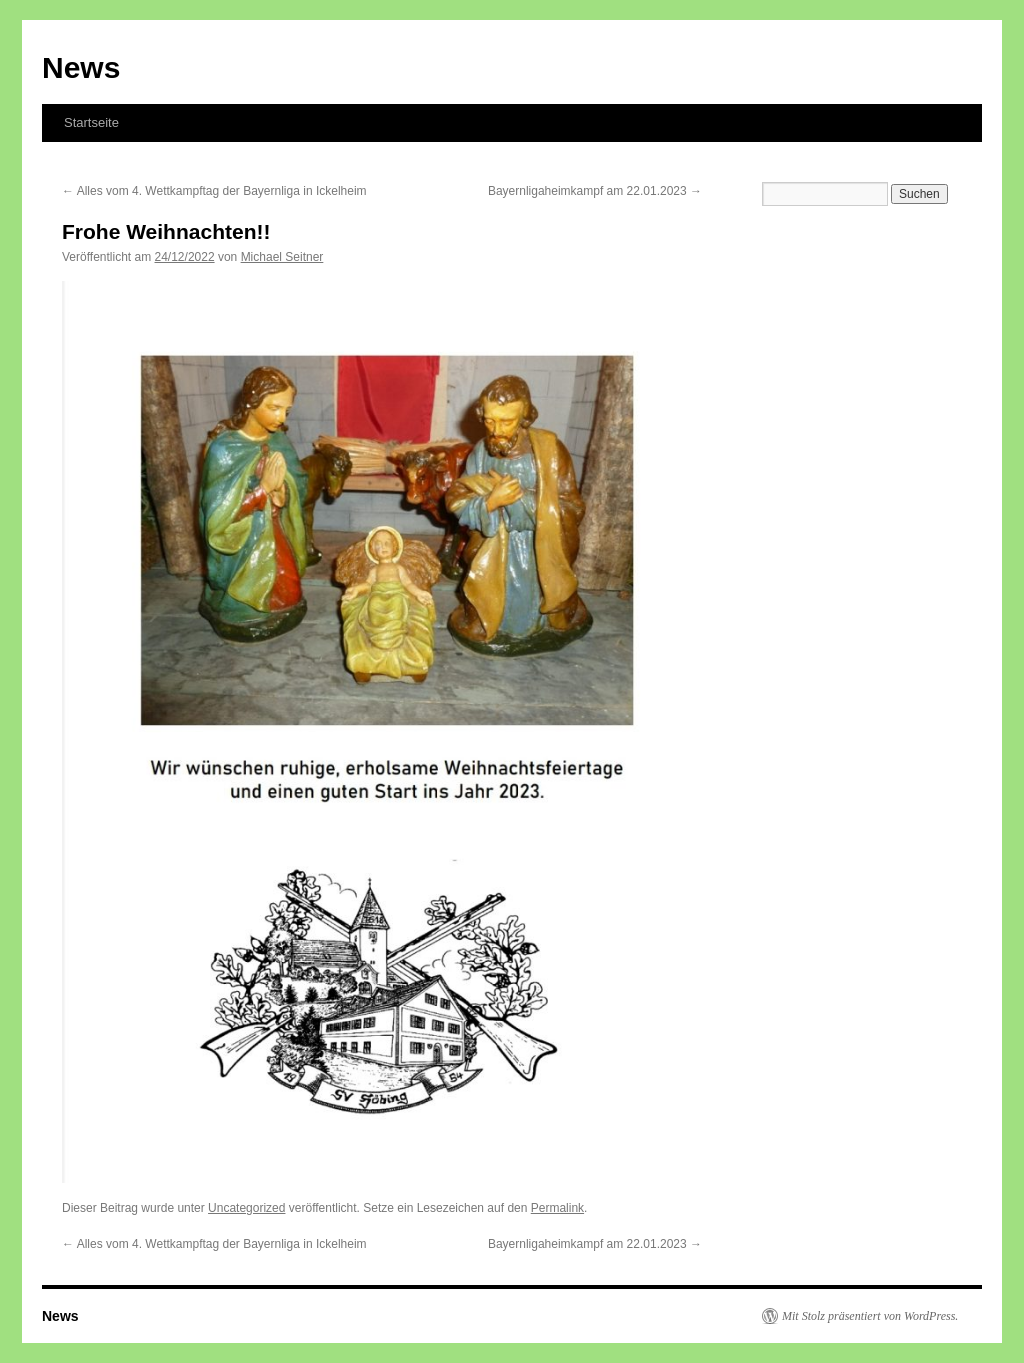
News (81, 67)
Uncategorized (246, 1208)
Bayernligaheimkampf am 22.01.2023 (595, 191)
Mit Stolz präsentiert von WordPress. (870, 1316)
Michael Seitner (282, 257)
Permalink (557, 1208)
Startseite (91, 122)
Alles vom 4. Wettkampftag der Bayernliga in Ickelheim (214, 191)
